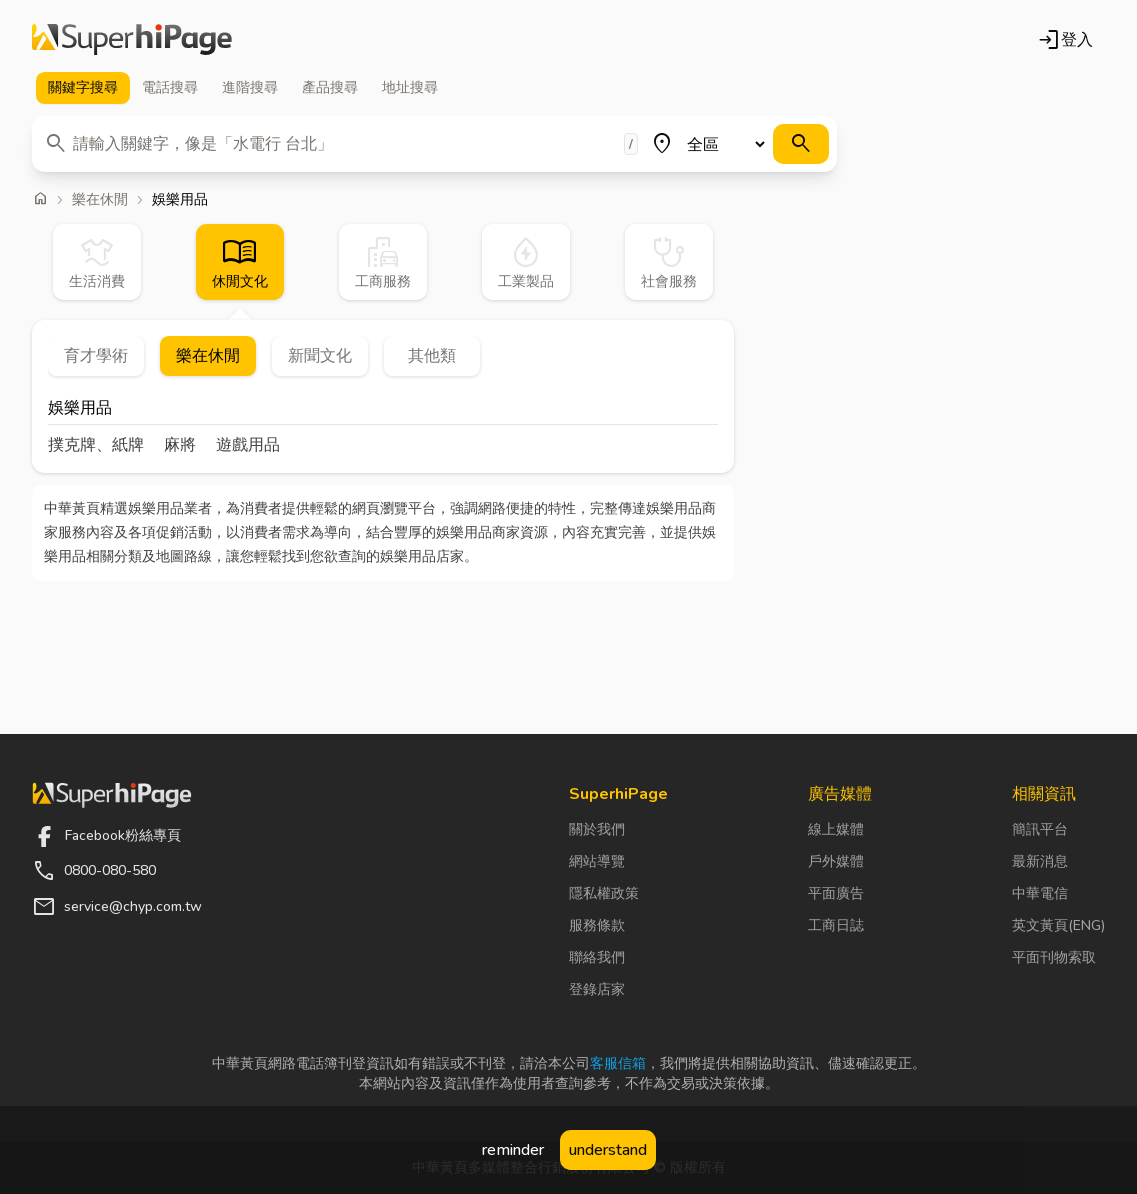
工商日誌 (836, 925)
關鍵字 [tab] (83, 88)
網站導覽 (597, 861)
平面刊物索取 (1054, 957)
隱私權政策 (604, 893)
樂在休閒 (100, 200)
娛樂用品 (80, 409)
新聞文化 (320, 356)
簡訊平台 (1040, 829)
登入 (1065, 40)
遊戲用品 (248, 445)
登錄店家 (597, 989)
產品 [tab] (330, 88)
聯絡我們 (597, 957)
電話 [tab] (170, 88)
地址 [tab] (410, 88)
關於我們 (597, 829)
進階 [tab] (250, 88)
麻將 (180, 445)
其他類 (432, 356)
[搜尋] (801, 144)
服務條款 (597, 925)
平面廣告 (836, 893)
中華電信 (1040, 893)
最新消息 (1040, 861)
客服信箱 (618, 1063)
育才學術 (96, 356)
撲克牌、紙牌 (96, 445)
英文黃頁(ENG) (1058, 925)
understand (608, 1150)
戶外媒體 (836, 861)
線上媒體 (836, 829)
